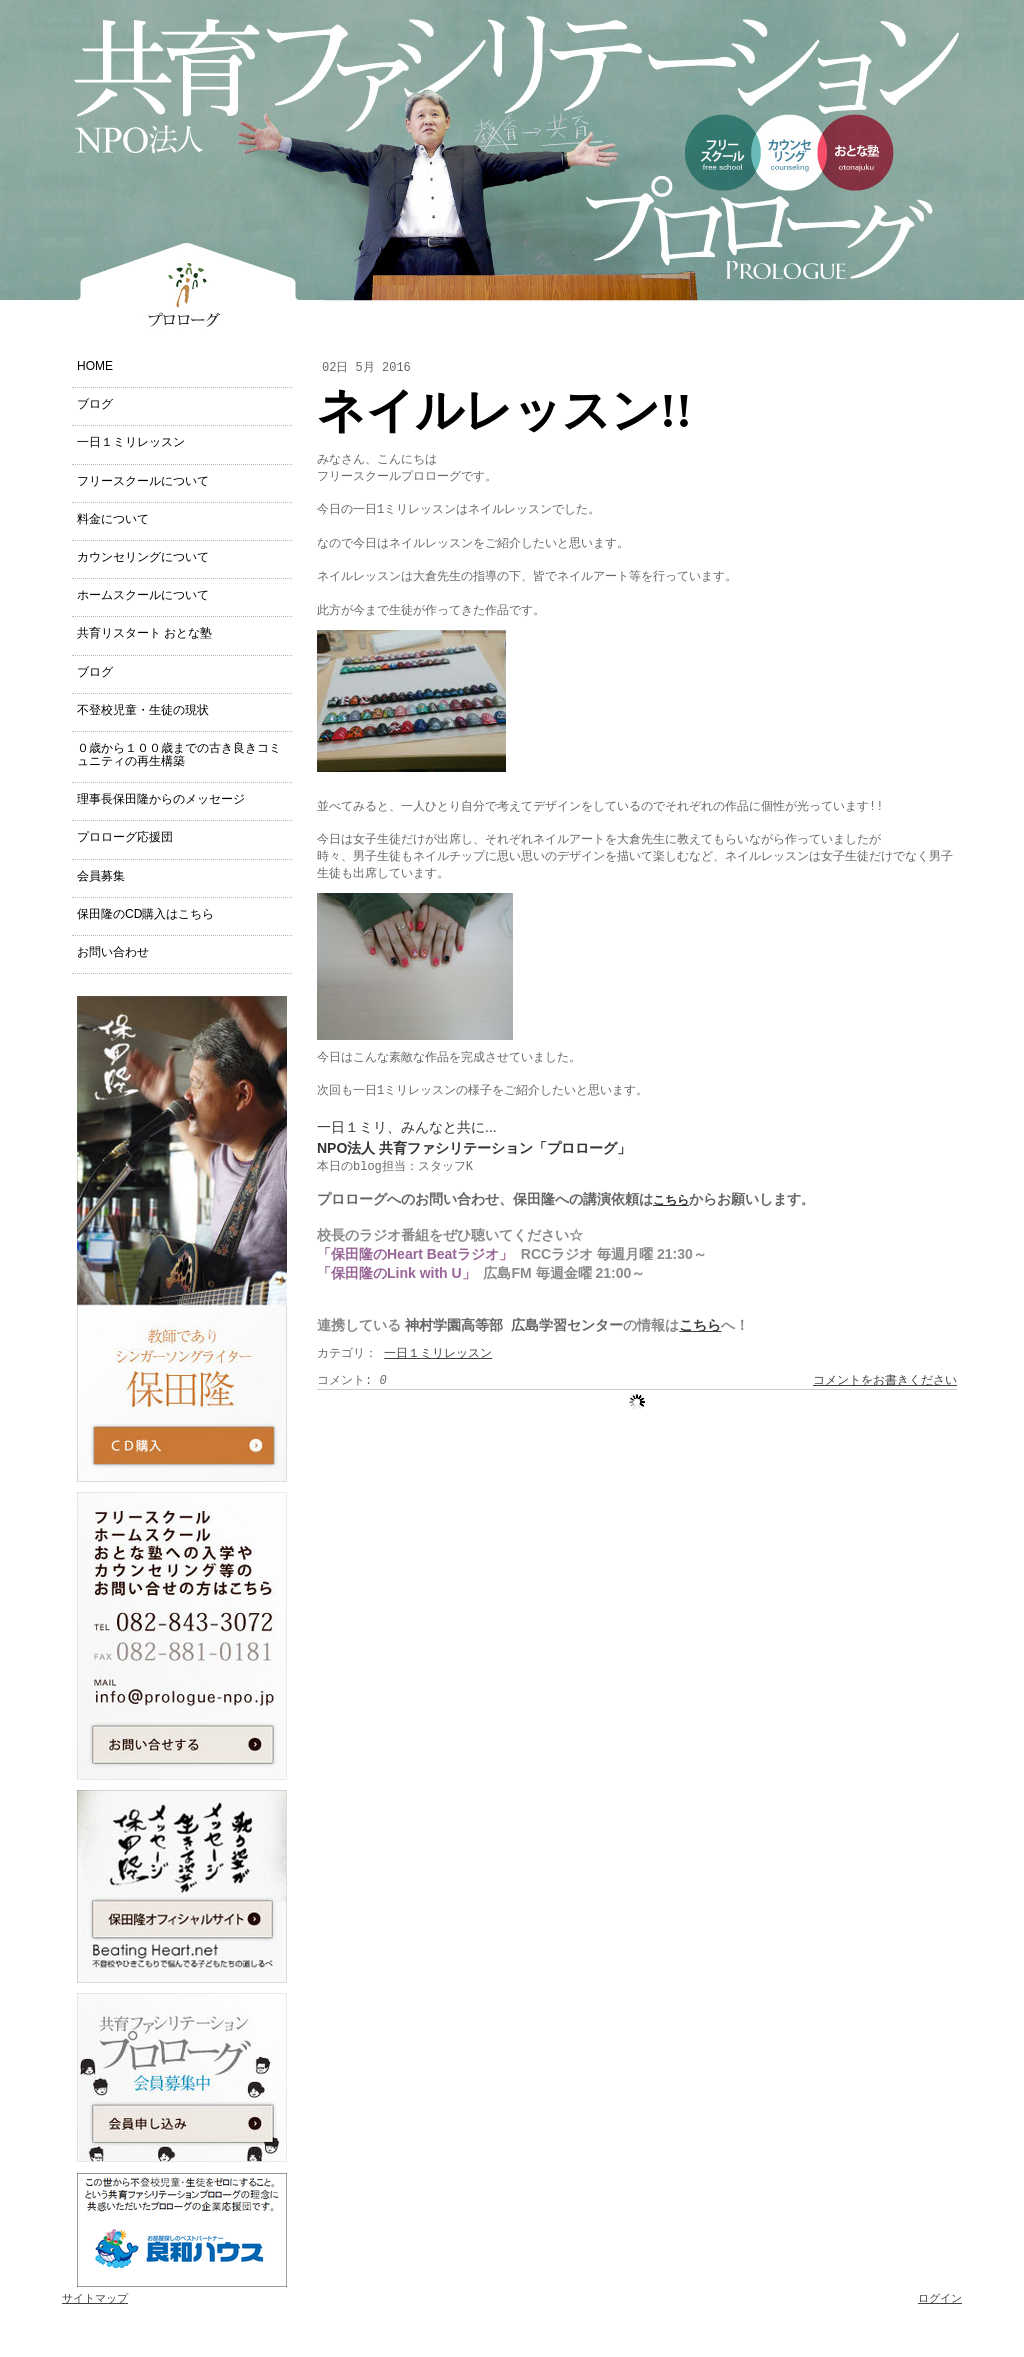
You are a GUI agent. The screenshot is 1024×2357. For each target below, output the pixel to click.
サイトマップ (95, 2299)
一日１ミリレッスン (438, 1354)
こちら (671, 1201)
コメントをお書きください (885, 1381)
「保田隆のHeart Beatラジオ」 (415, 1254)
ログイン (940, 2299)
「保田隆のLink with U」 (396, 1273)
